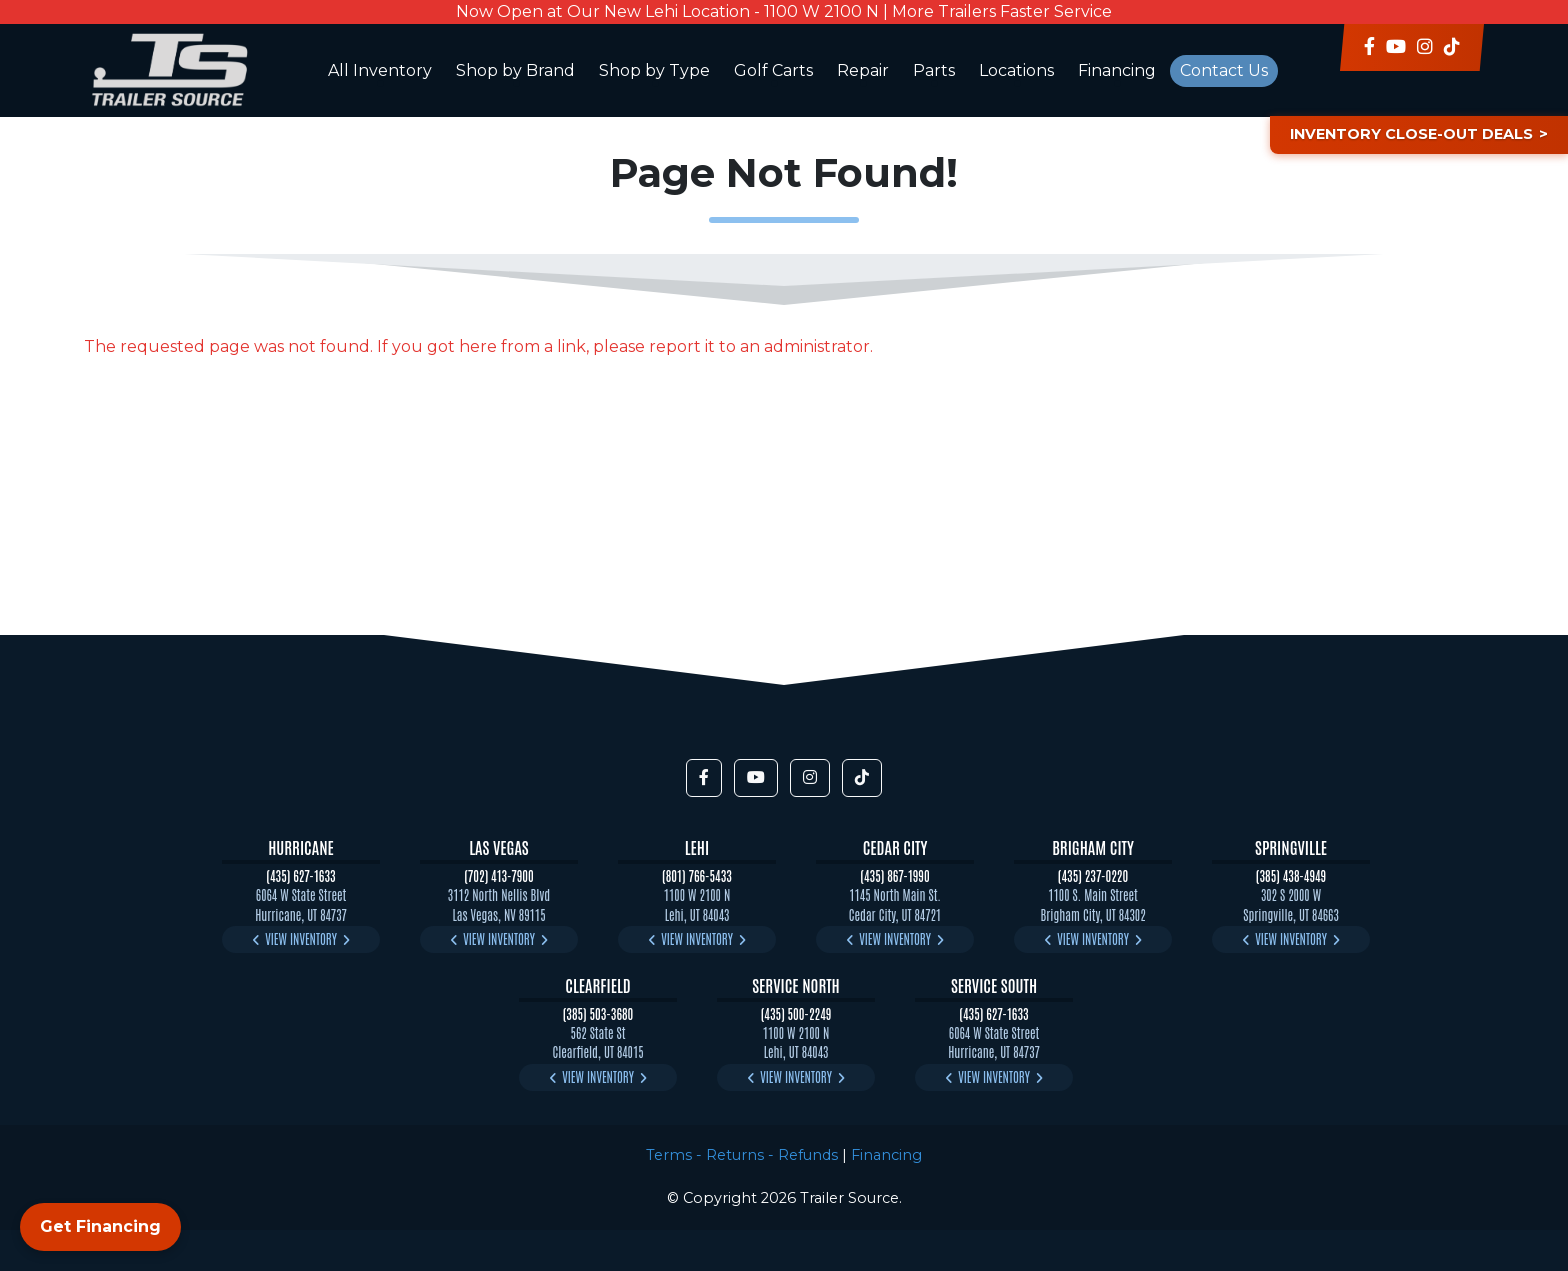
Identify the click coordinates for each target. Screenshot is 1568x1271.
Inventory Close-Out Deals (1411, 134)
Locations (1016, 70)
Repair (863, 70)
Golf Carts (773, 70)
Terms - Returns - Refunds (742, 1155)
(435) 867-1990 (894, 875)
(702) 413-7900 (499, 875)
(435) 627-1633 (300, 875)
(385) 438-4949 (1291, 875)
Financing (1117, 70)
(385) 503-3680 (598, 1013)
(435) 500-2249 (796, 1013)
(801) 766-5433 (697, 875)
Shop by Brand (515, 70)
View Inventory (301, 938)
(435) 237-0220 (1093, 875)
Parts (934, 70)
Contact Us (1224, 70)
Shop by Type (654, 70)
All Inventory (380, 70)
